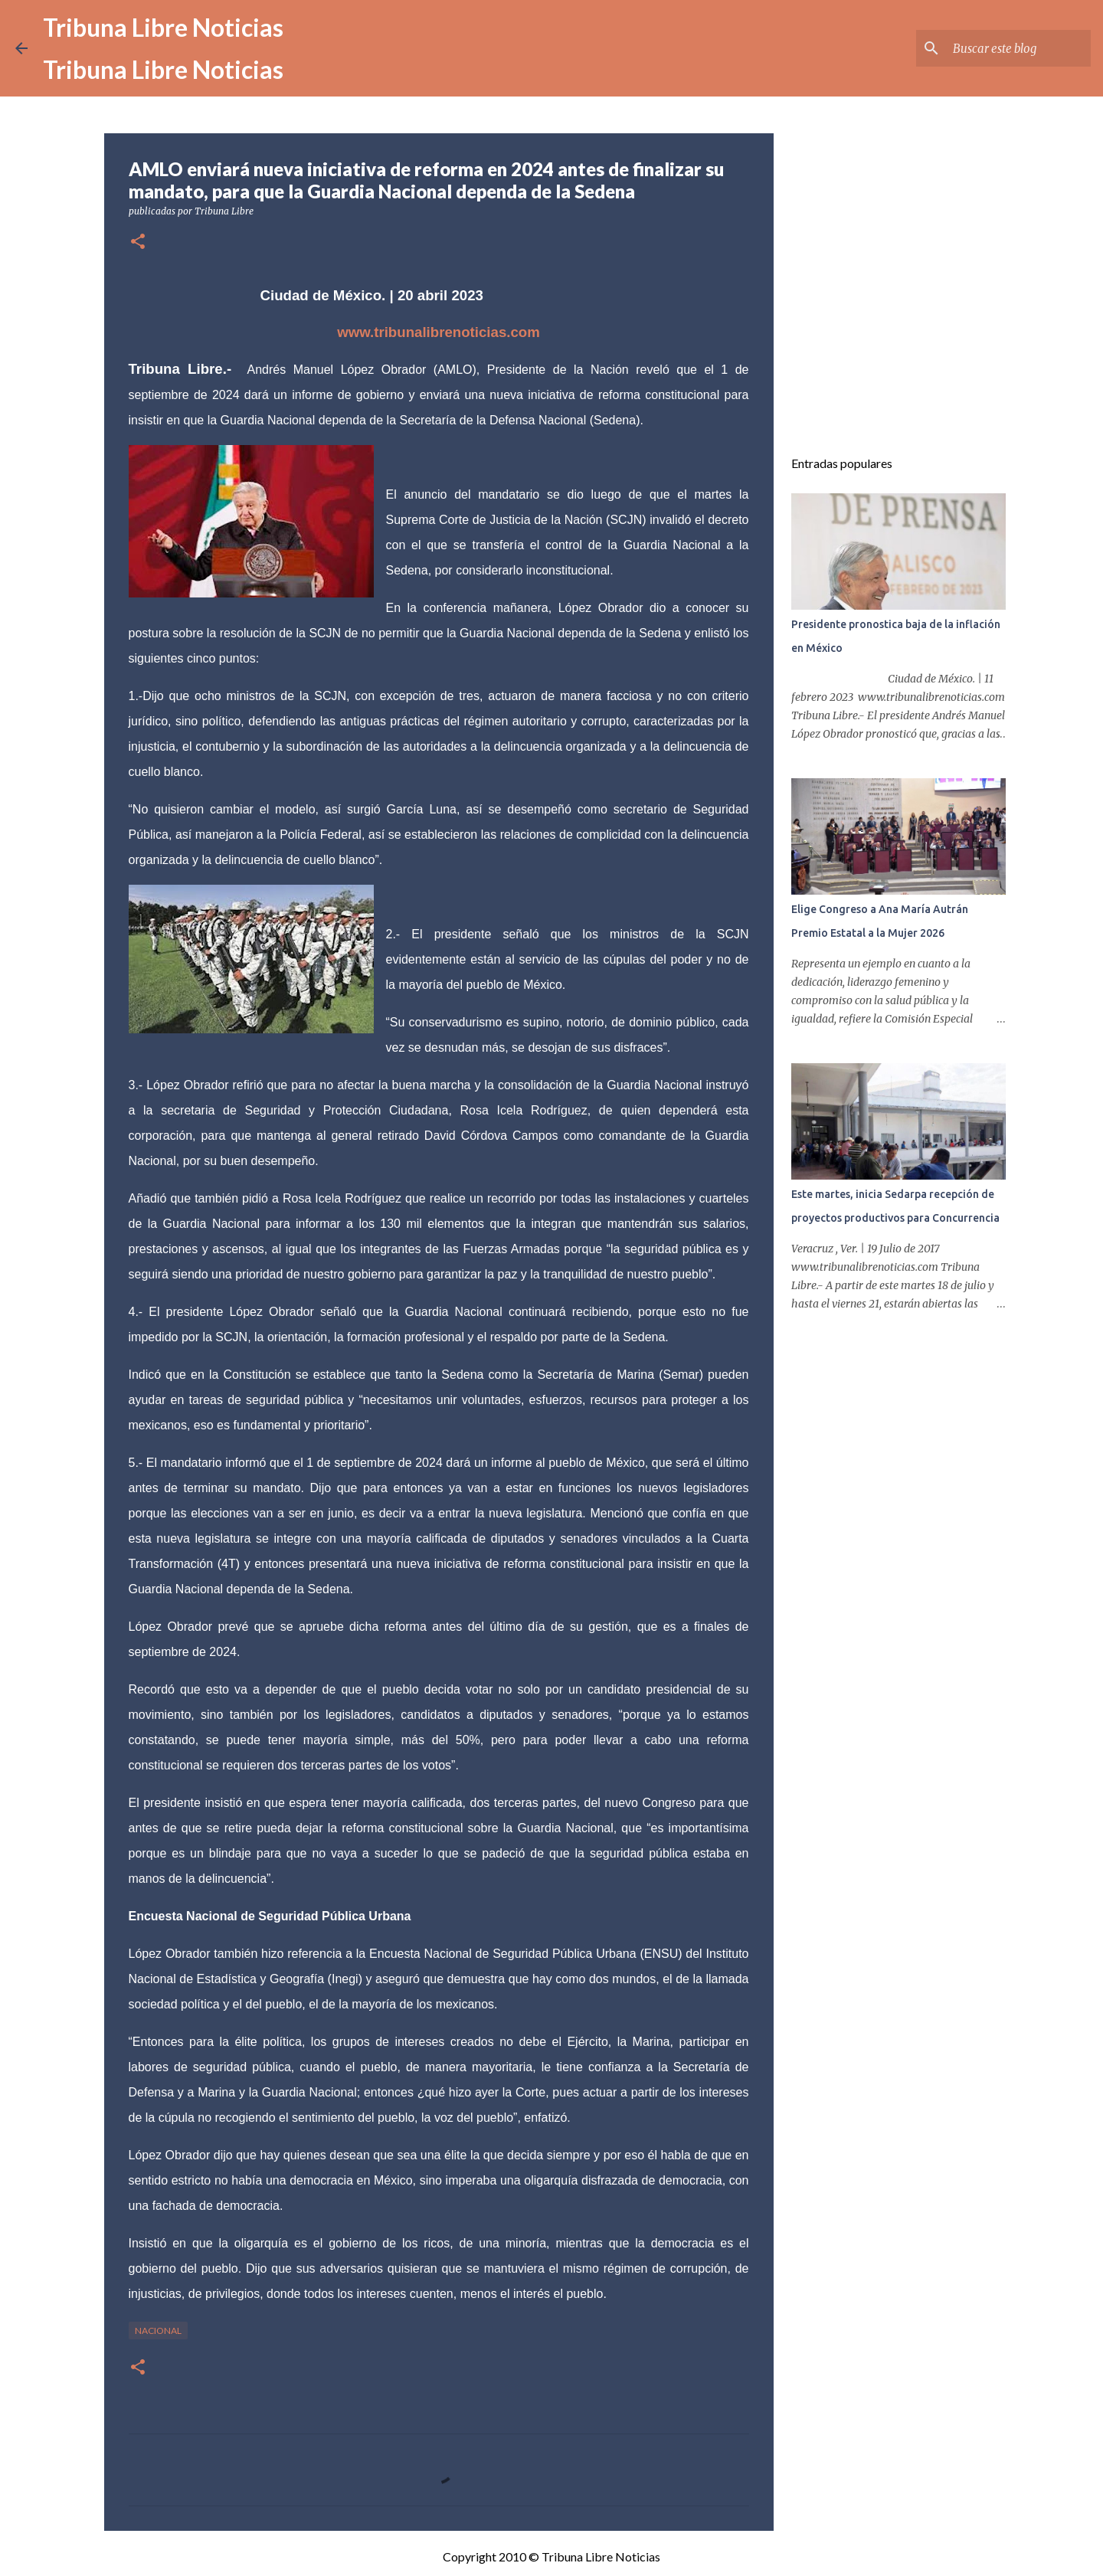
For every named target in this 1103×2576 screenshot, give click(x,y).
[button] (138, 242)
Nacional (158, 2330)
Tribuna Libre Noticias (163, 27)
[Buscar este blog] (1010, 48)
